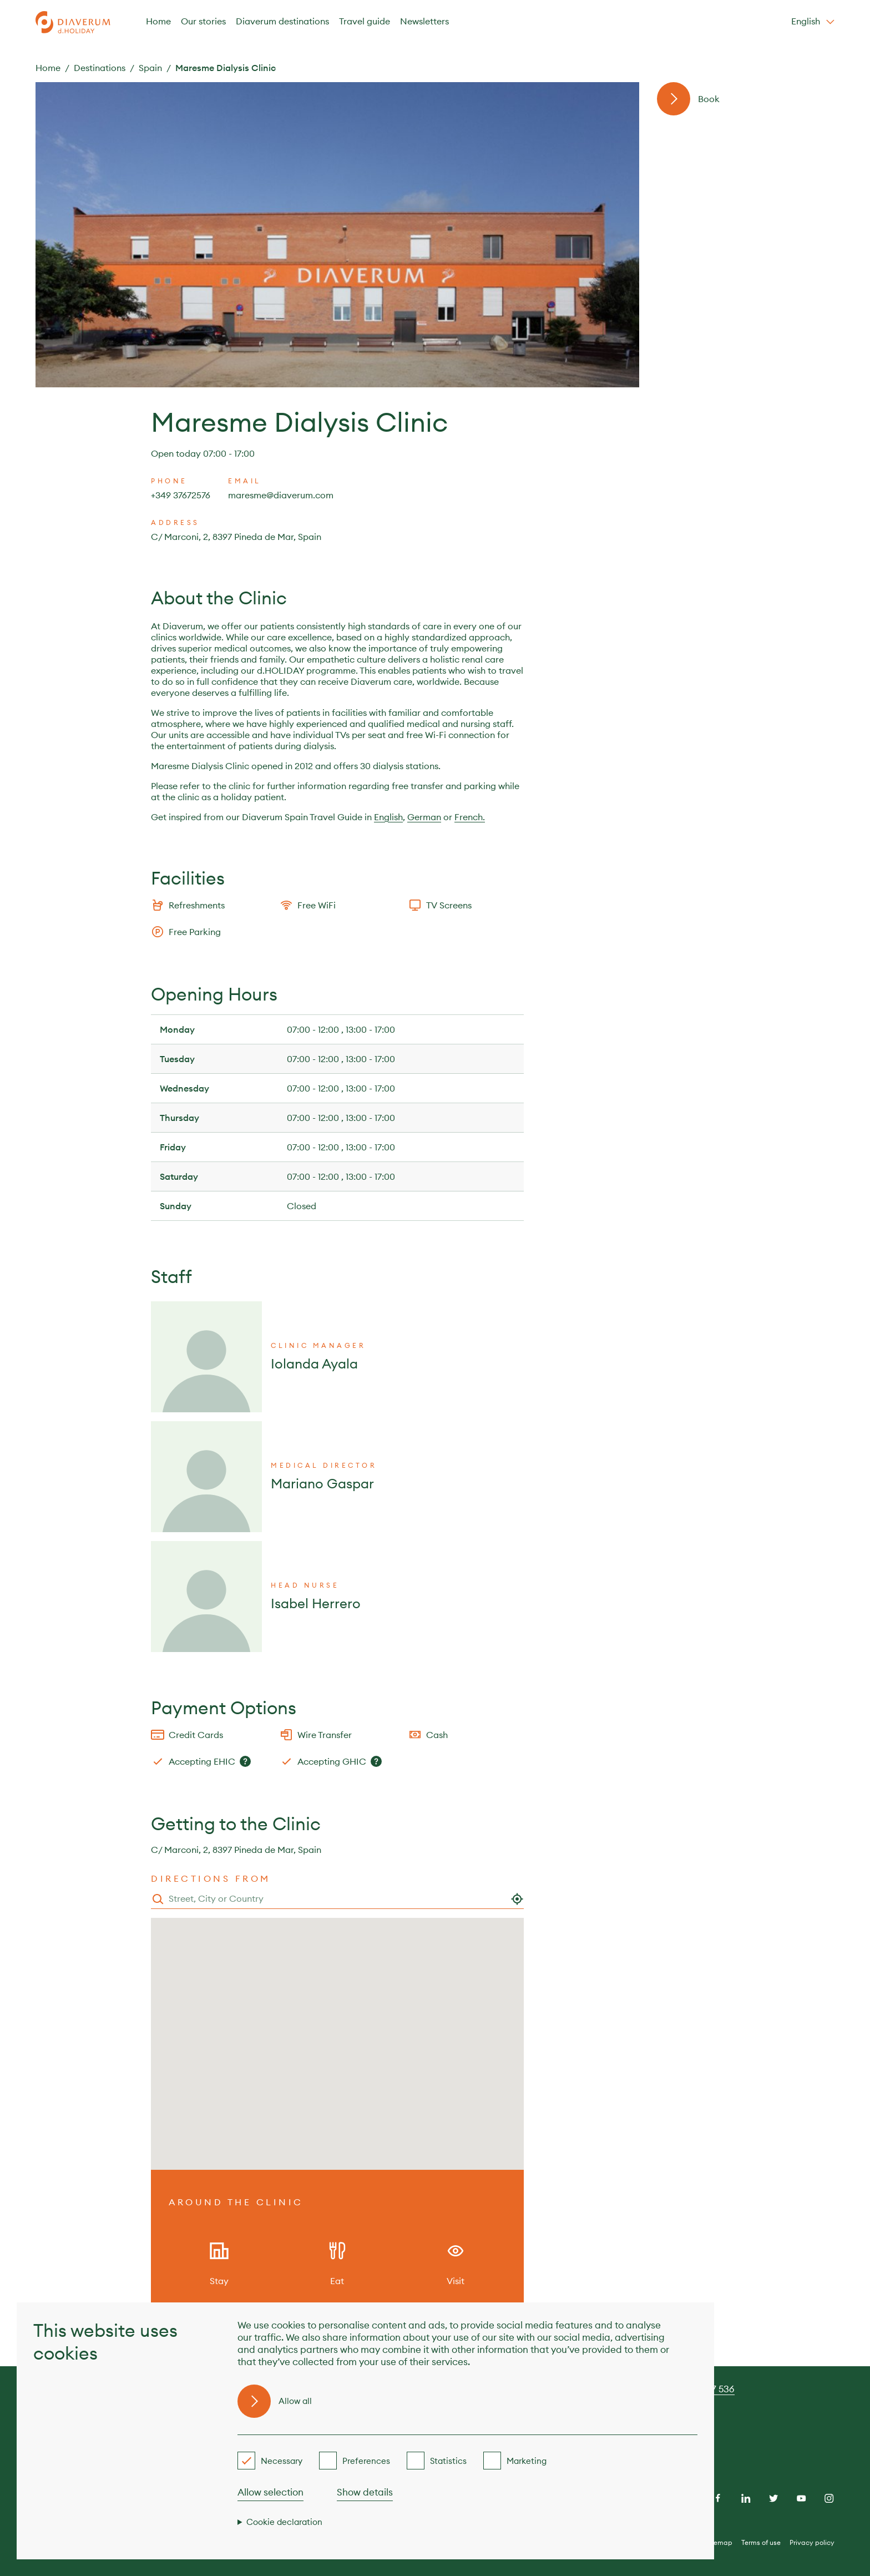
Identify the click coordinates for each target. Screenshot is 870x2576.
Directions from (211, 1878)
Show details (365, 2492)
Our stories (203, 21)
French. (469, 816)
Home (158, 21)
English (388, 816)
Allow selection (270, 2492)
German (424, 816)
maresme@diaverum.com (280, 495)
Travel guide (364, 21)
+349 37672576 (180, 495)
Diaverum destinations (282, 21)
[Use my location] (517, 1899)
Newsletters (424, 21)
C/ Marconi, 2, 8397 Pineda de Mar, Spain (236, 536)
